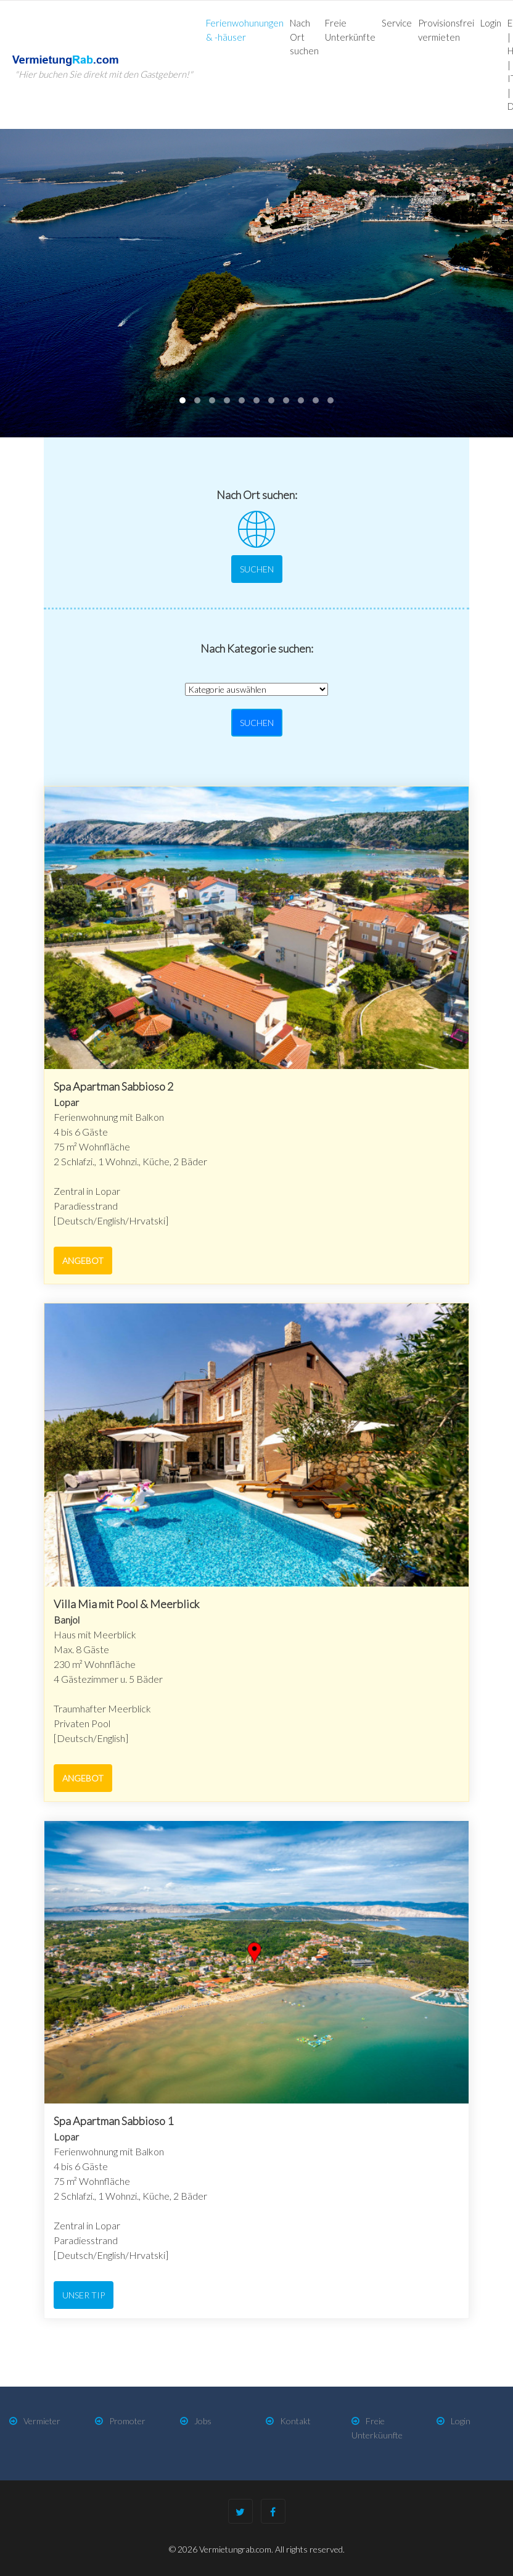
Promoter (127, 2421)
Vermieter (41, 2421)
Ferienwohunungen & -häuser (245, 30)
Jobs (202, 2421)
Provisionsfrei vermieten (446, 30)
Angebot (83, 1260)
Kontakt (295, 2421)
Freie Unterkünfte (350, 30)
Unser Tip (83, 2295)
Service (397, 22)
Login (490, 22)
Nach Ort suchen (304, 36)
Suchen (257, 569)
